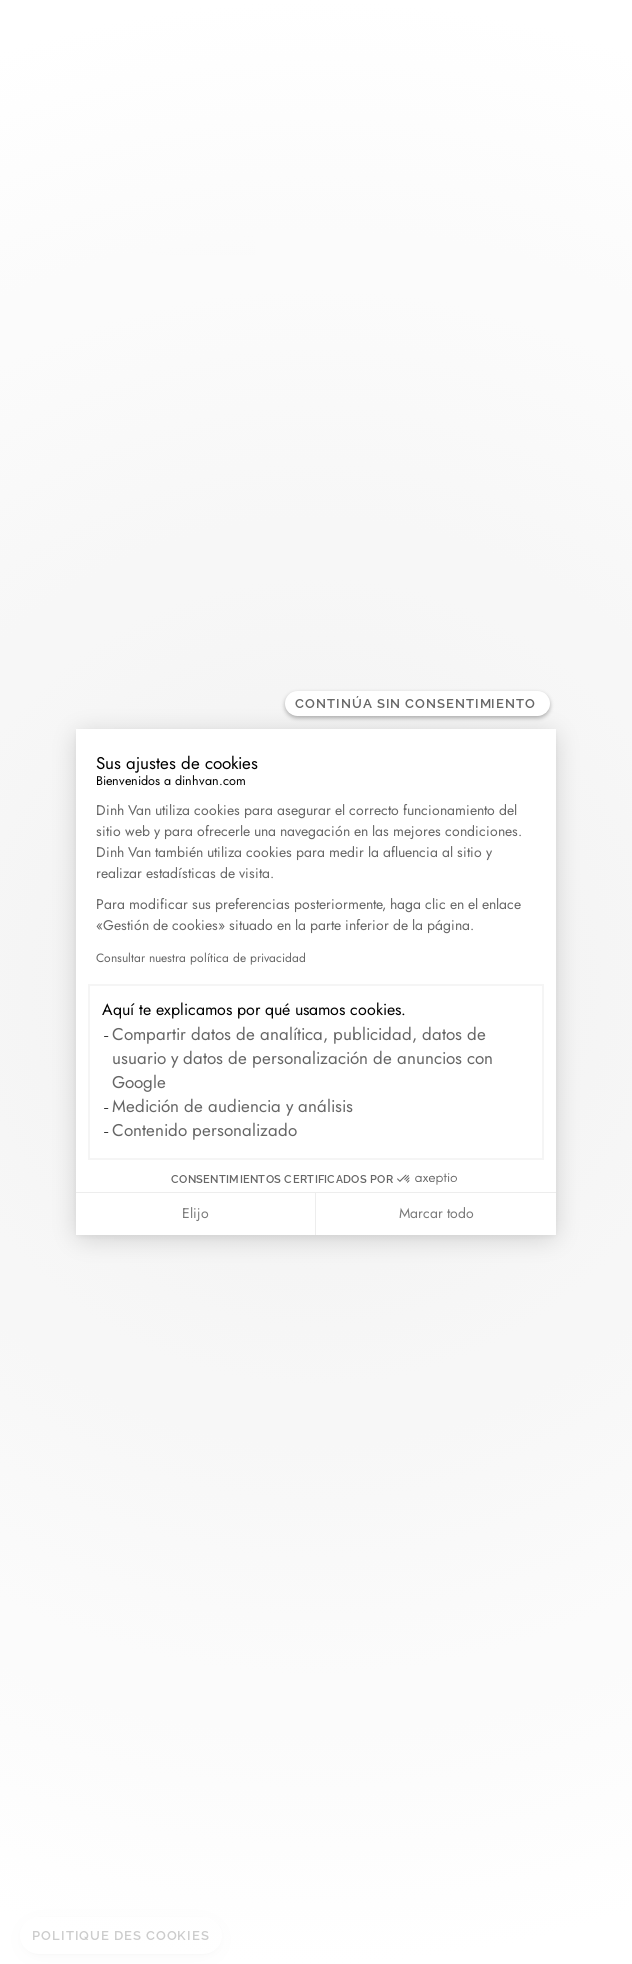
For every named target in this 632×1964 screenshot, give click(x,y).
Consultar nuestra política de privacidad (201, 958)
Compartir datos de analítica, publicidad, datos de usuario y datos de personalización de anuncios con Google (302, 1058)
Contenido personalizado (204, 1130)
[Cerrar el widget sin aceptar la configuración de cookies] (417, 703)
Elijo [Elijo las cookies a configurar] (195, 1213)
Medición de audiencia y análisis (232, 1106)
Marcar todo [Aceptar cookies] (436, 1213)
